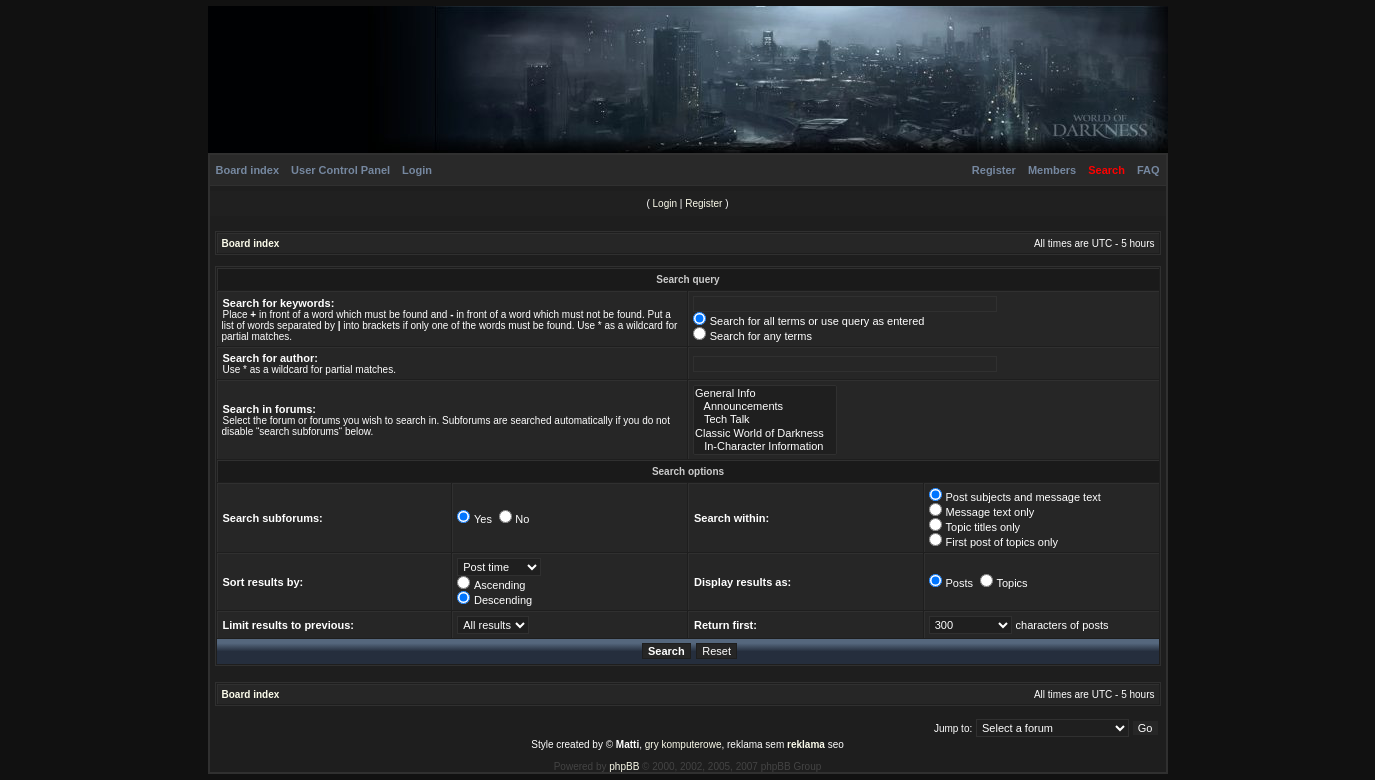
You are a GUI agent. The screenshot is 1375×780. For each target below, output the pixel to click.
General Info (765, 393)
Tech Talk (765, 419)
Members (1052, 170)
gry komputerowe (683, 744)
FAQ (1148, 170)
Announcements (765, 406)
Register (994, 170)
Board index (248, 170)
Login (417, 170)
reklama (806, 744)
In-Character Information (765, 446)
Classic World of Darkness (765, 433)
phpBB (624, 766)
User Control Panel (340, 170)
